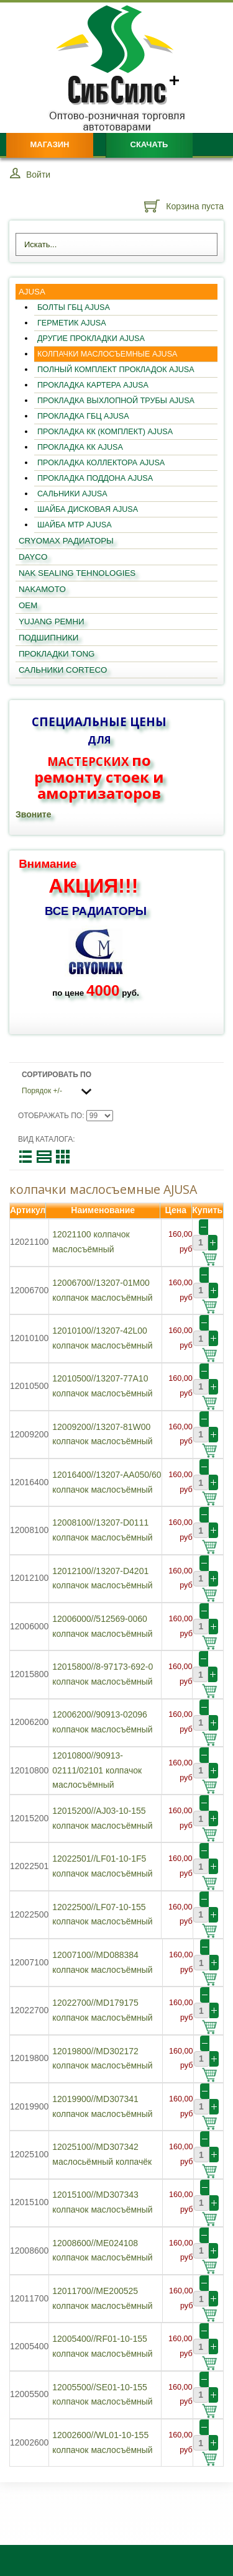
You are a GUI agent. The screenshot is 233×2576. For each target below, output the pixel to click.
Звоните (33, 814)
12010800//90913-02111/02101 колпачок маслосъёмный (97, 1770)
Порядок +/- (42, 1090)
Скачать (149, 144)
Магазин (49, 144)
